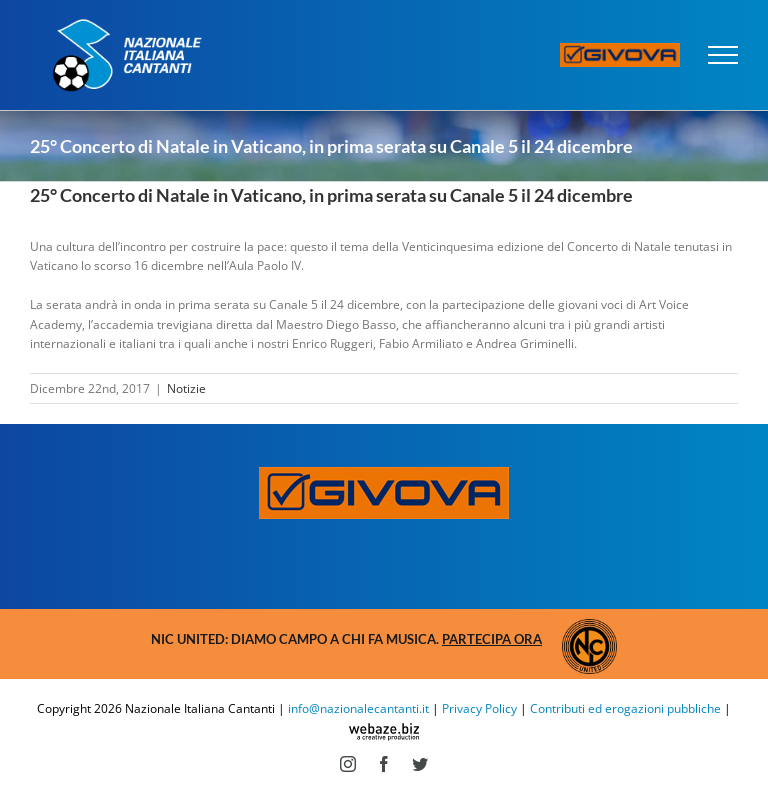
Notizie (186, 388)
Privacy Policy (479, 708)
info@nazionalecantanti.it (358, 708)
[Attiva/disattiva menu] (723, 55)
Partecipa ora (492, 639)
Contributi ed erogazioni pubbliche (625, 708)
